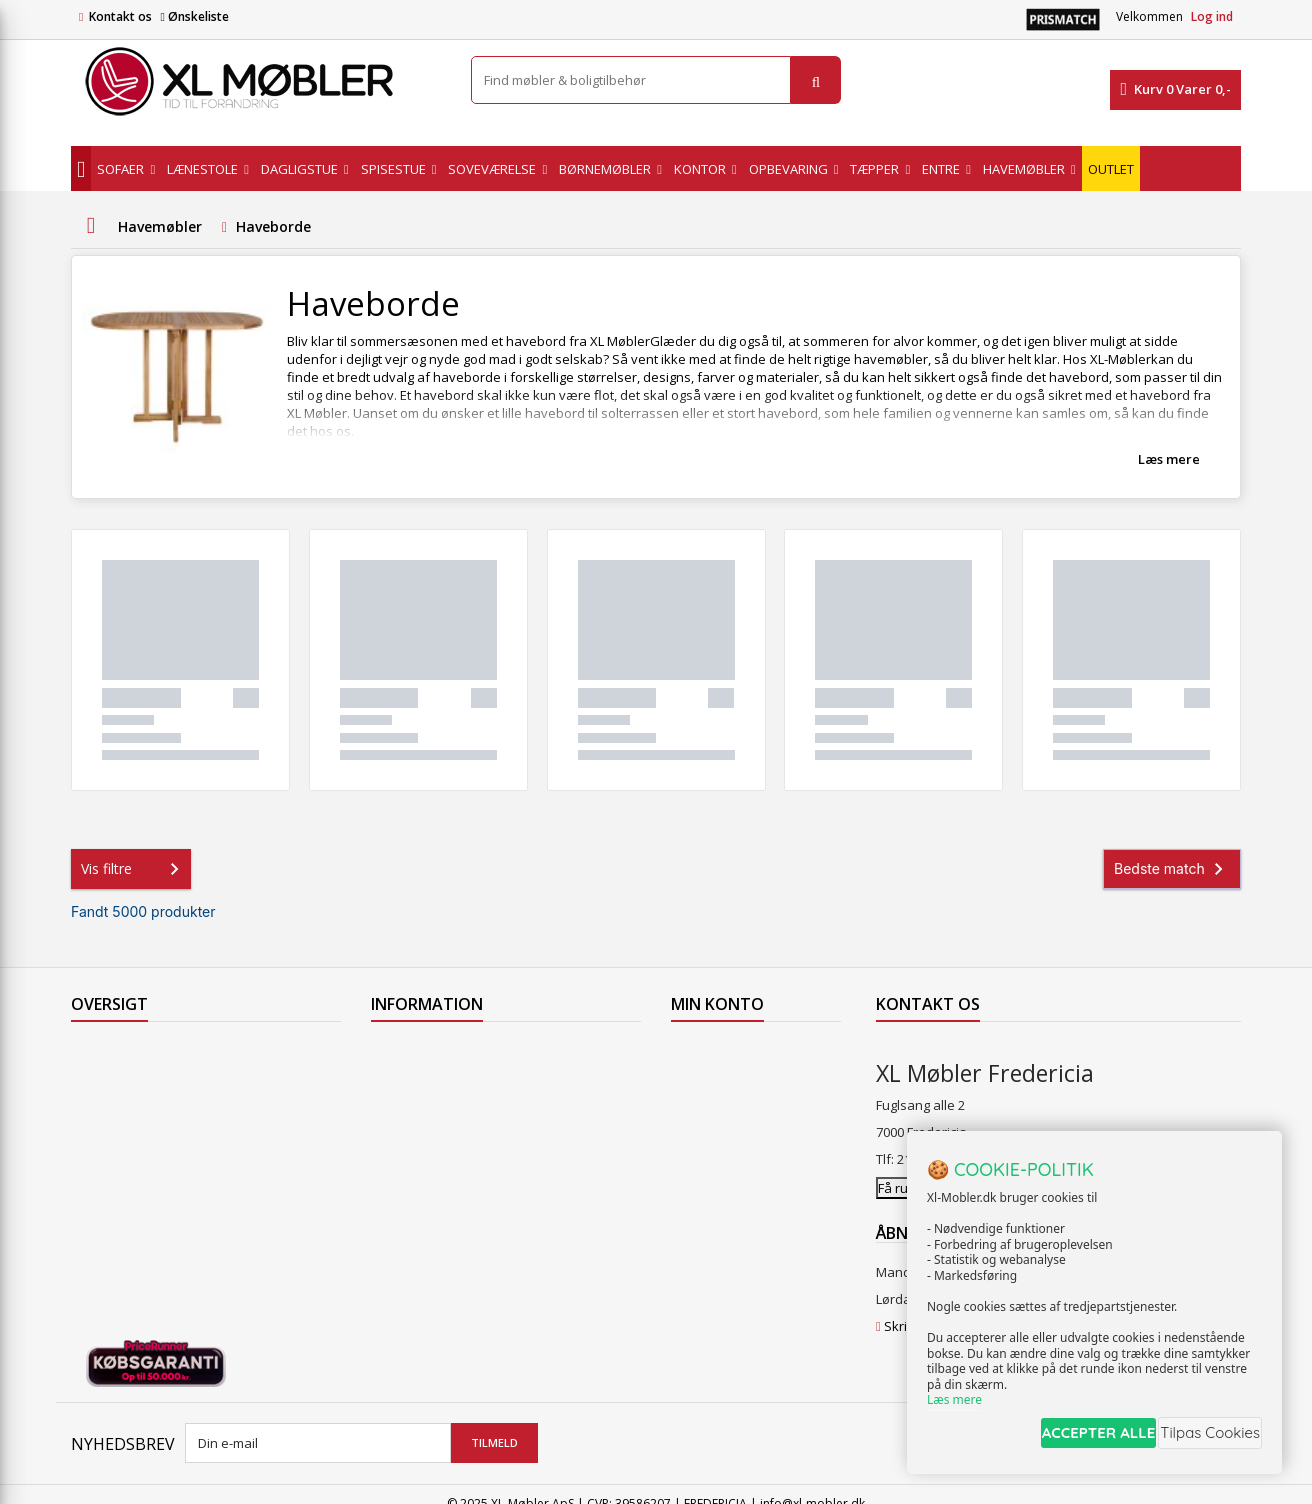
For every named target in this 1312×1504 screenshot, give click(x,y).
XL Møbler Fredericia (432, 1233)
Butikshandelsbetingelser (449, 1181)
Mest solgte (106, 1129)
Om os (390, 1207)
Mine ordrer (707, 1051)
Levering (397, 1129)
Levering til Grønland (434, 1103)
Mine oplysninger (723, 1129)
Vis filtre (134, 869)
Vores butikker (115, 1155)
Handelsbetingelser (431, 1155)
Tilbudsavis (105, 1051)
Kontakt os (120, 16)
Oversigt (96, 1207)
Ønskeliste (194, 16)
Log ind (1212, 16)
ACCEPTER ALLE (1067, 1437)
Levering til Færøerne (435, 1051)
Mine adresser (715, 1103)
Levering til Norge (423, 1077)
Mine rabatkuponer (730, 1155)
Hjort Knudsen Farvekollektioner (469, 1285)
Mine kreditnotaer (725, 1077)
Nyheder (97, 1103)
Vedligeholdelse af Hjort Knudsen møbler (496, 1259)
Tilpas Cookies (1204, 1437)
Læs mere (1169, 459)
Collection (100, 1077)
